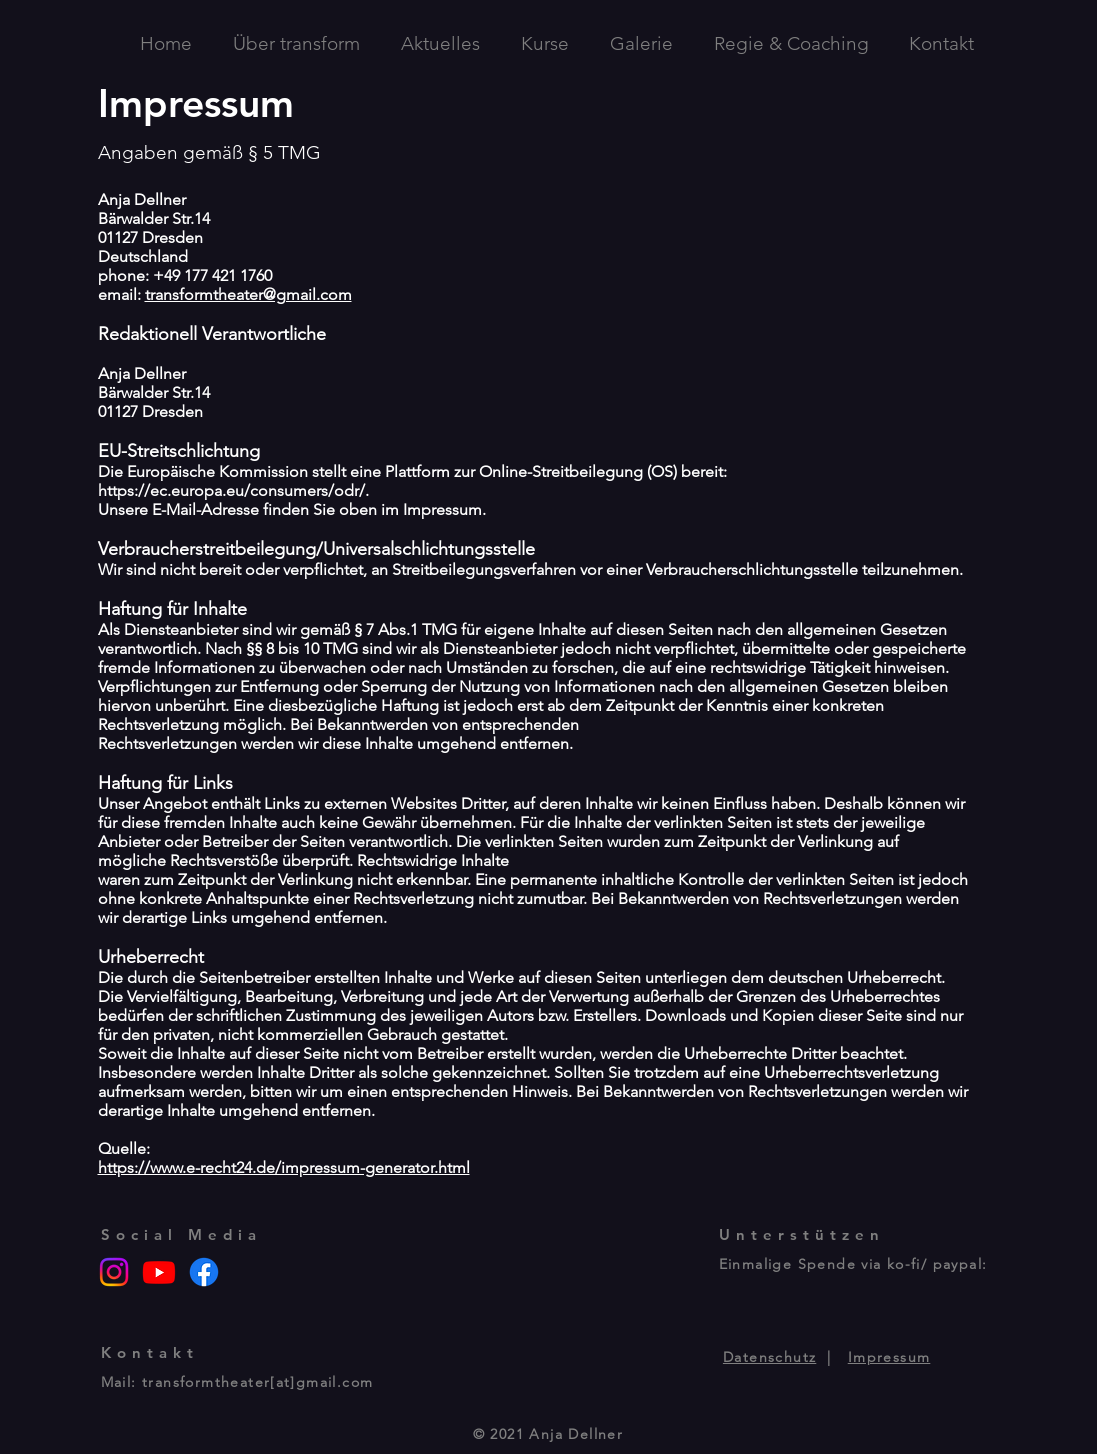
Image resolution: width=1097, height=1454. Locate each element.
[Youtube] (159, 1272)
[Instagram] (114, 1272)
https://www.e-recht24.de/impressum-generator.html (284, 1167)
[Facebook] (204, 1272)
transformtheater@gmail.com (248, 294)
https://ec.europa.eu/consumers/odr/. (233, 490)
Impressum (889, 1357)
